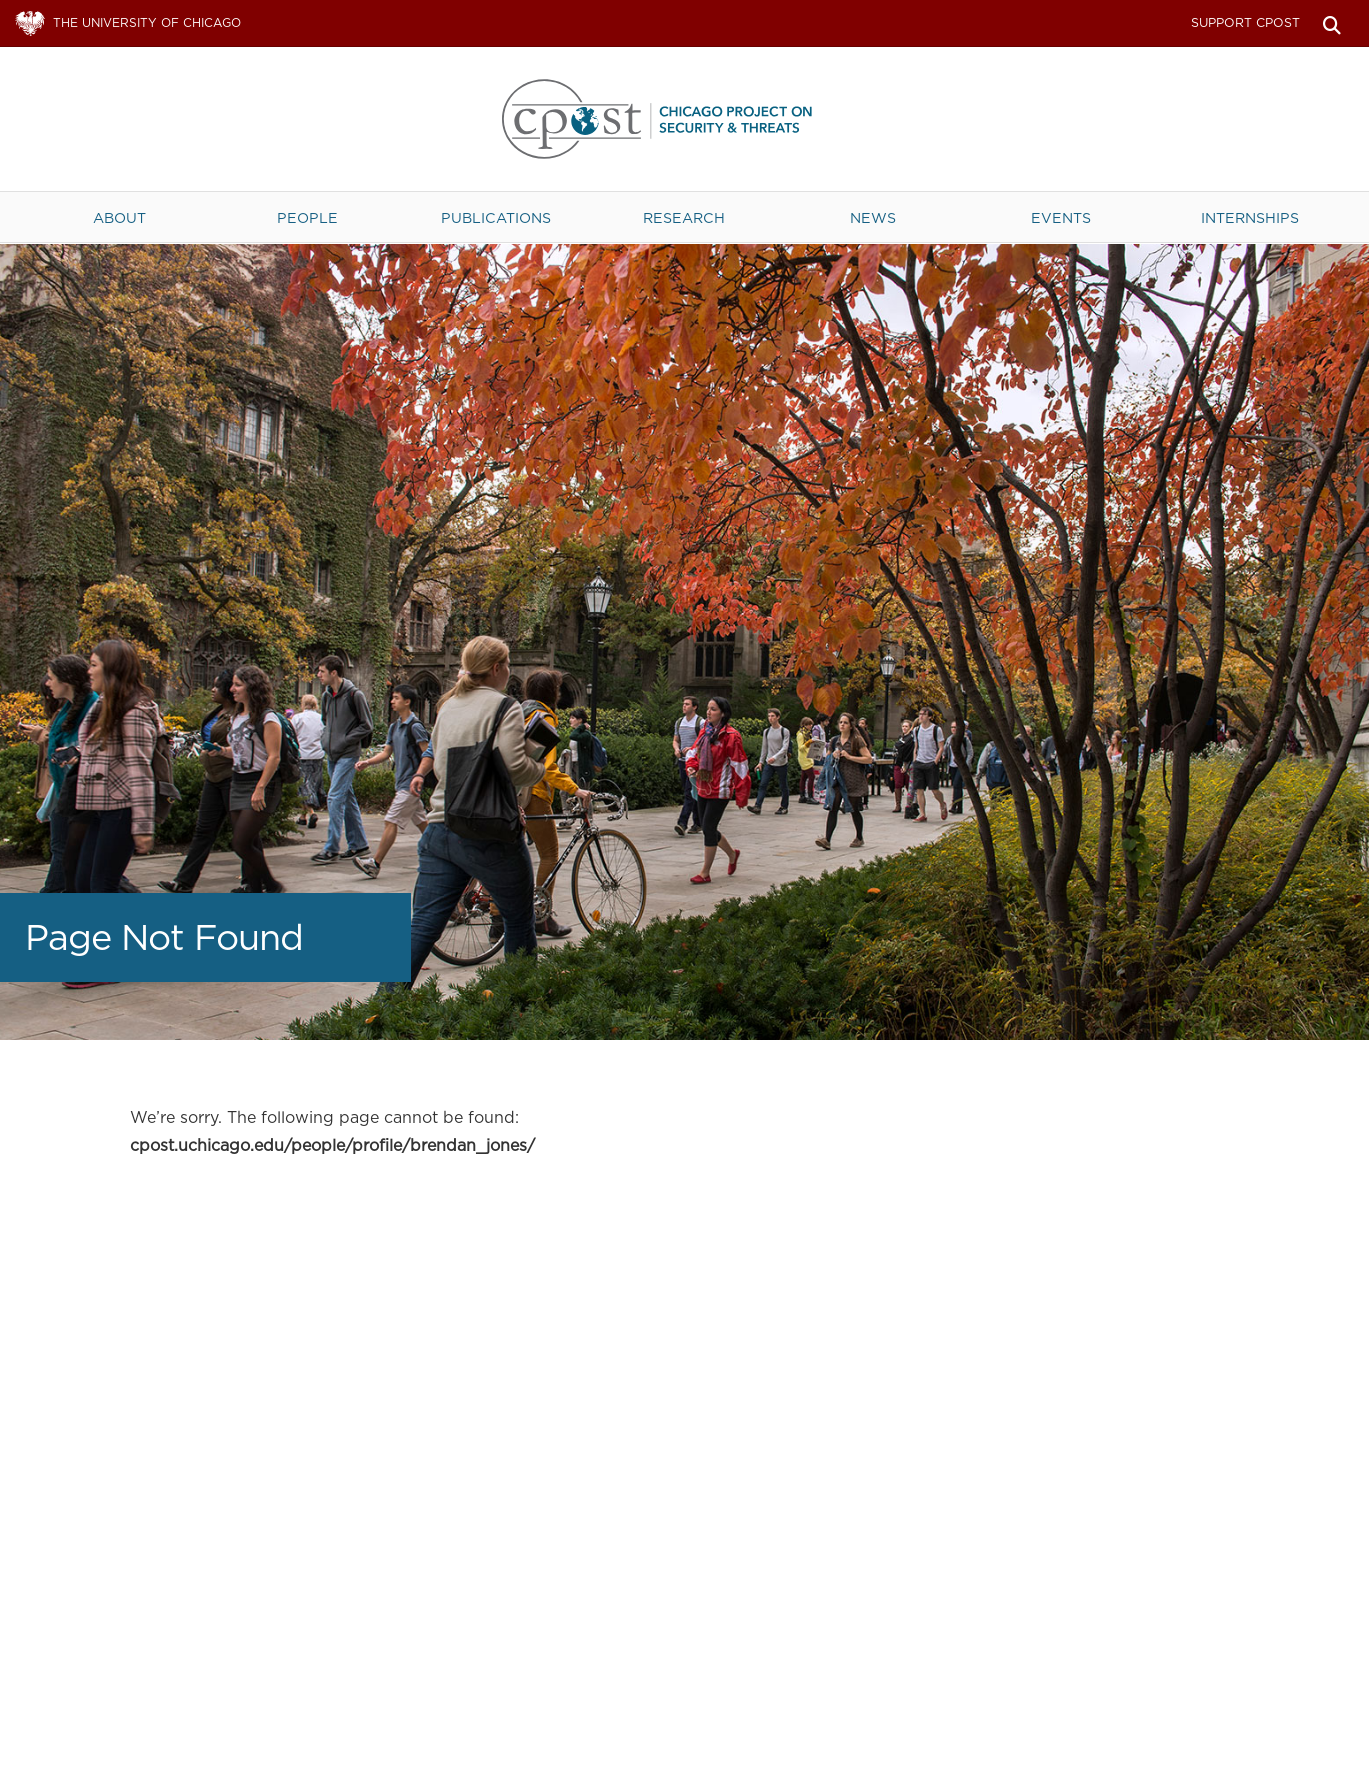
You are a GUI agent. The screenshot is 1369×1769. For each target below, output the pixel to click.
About (119, 217)
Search (1331, 23)
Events (1061, 217)
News (873, 217)
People (307, 217)
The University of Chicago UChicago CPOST (685, 119)
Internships (1250, 217)
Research (684, 217)
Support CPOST (1245, 22)
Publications (496, 217)
